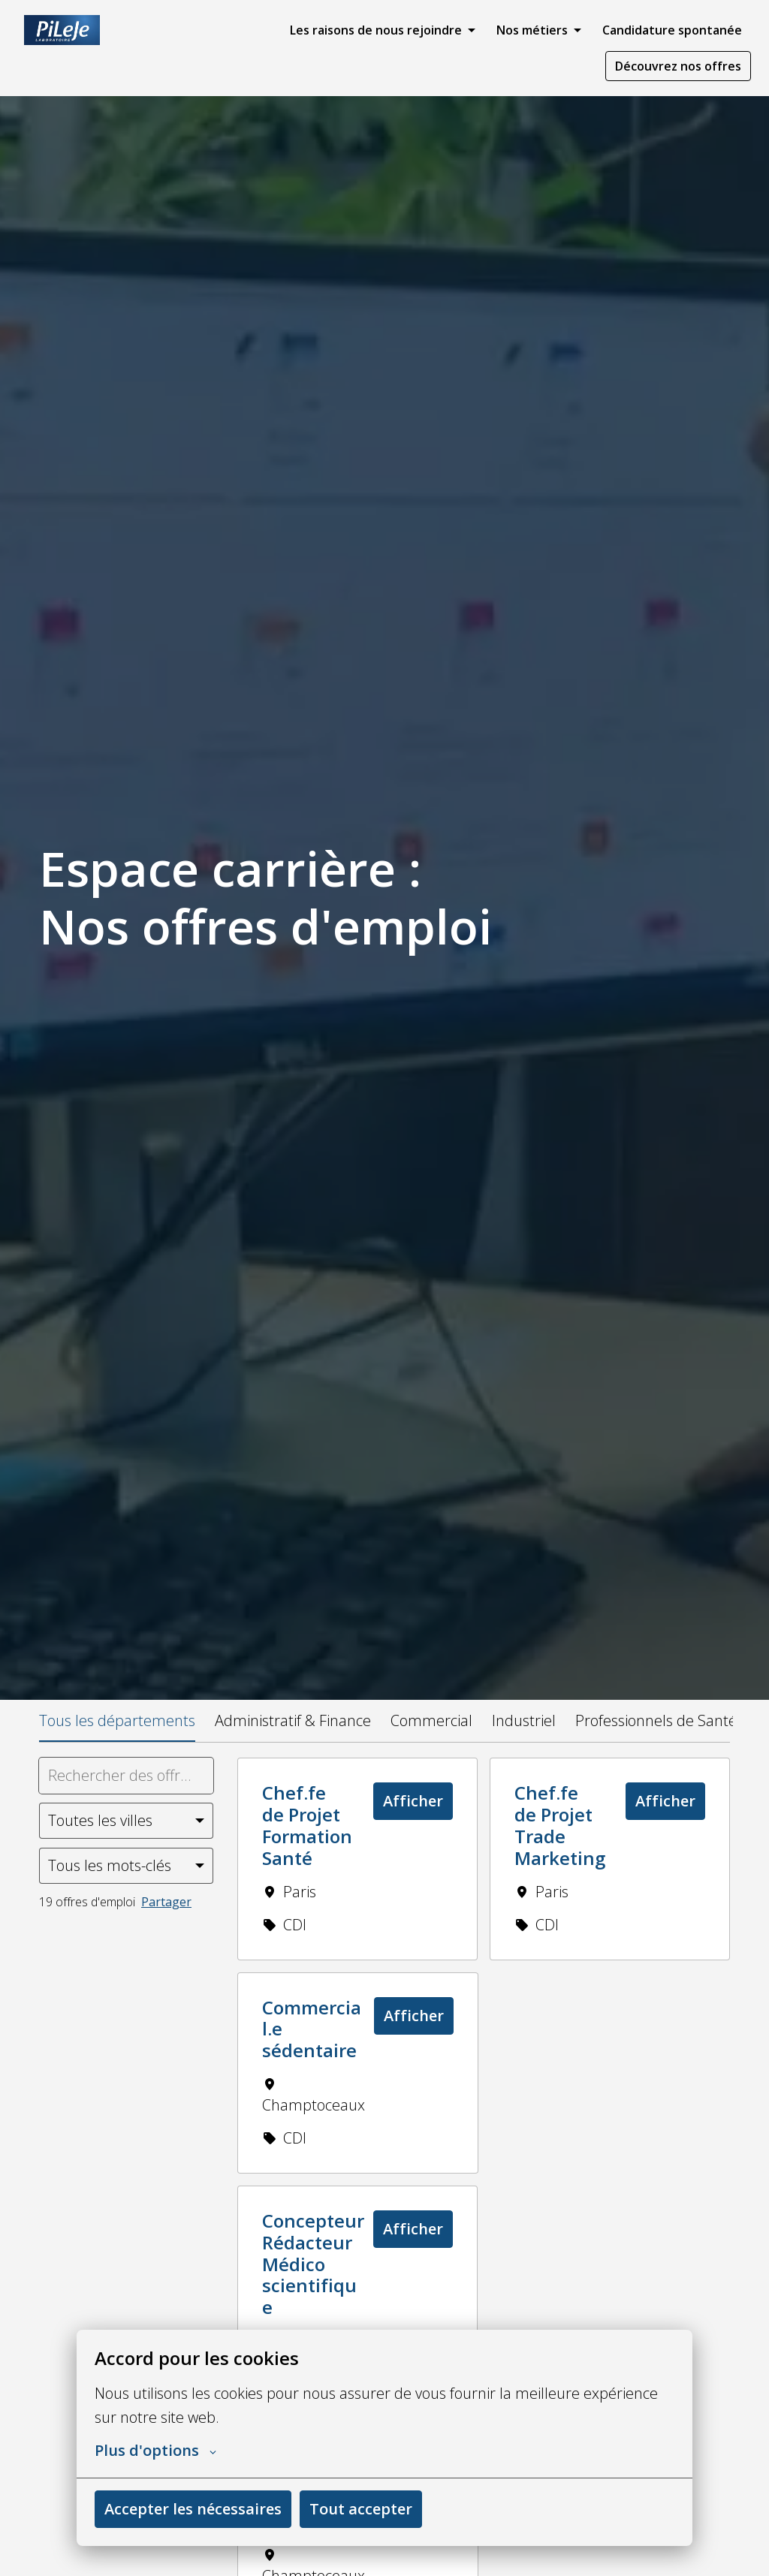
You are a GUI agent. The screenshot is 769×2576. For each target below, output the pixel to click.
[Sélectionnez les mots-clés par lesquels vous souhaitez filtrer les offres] (126, 1866)
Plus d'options (155, 2451)
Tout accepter (360, 2509)
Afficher (413, 1801)
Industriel (524, 1720)
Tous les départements (117, 1720)
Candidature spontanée (672, 30)
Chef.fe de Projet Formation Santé (307, 1825)
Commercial (431, 1720)
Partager (166, 1902)
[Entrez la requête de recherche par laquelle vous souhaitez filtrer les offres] (126, 1776)
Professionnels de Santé (656, 1720)
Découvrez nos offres (678, 66)
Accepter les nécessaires (193, 2509)
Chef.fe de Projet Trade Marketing (559, 1825)
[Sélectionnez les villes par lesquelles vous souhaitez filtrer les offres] (126, 1821)
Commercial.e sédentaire (311, 2029)
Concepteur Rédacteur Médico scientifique (313, 2264)
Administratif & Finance (293, 1720)
